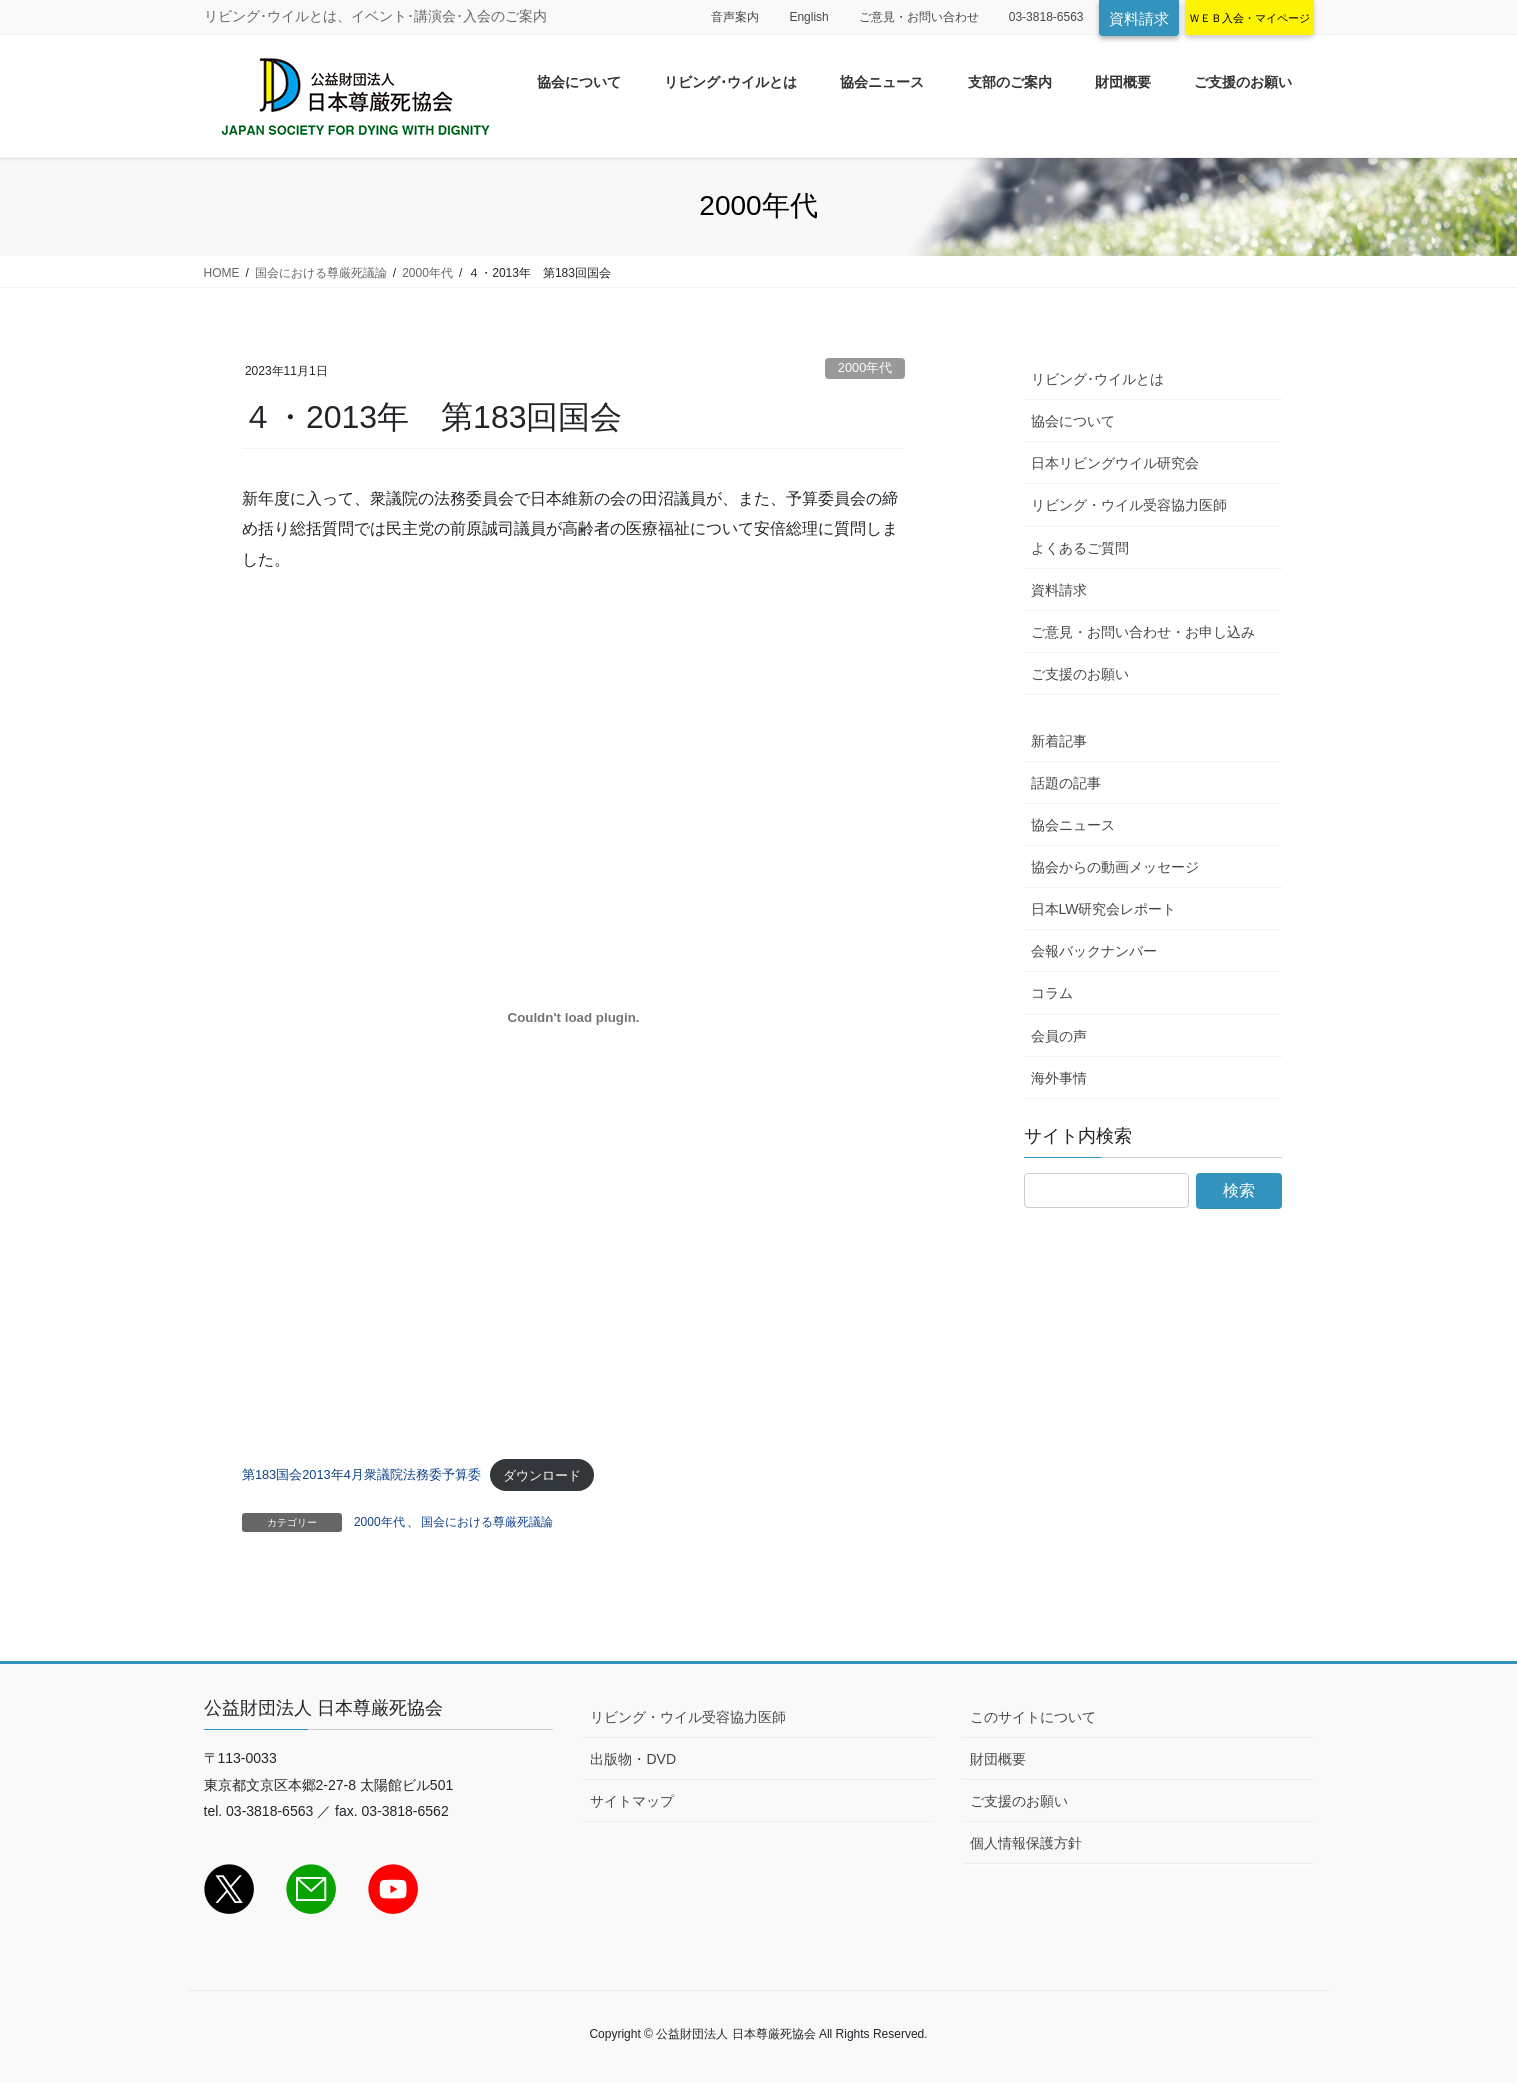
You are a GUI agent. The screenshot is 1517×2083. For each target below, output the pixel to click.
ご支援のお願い (1080, 674)
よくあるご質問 (1080, 548)
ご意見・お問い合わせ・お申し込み (1143, 632)
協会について (1073, 421)
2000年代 (865, 367)
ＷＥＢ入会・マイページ (1249, 18)
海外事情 (1059, 1078)
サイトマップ (632, 1801)
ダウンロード (542, 1475)
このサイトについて (1033, 1717)
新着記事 (1059, 741)
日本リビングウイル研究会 (1115, 463)
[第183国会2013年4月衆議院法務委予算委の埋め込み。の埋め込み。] (573, 1017)
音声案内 (735, 17)
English (808, 17)
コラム (1052, 993)
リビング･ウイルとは (1097, 379)
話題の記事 (1066, 783)
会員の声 (1059, 1036)
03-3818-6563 (1046, 17)
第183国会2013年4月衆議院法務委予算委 (361, 1475)
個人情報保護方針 (1026, 1843)
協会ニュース (1073, 825)
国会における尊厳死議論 (487, 1522)
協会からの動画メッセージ (1115, 867)
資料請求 (1139, 18)
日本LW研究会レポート (1104, 909)
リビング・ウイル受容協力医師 (1129, 505)
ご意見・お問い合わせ (919, 17)
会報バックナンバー (1094, 951)
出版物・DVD (633, 1759)
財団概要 (998, 1759)
